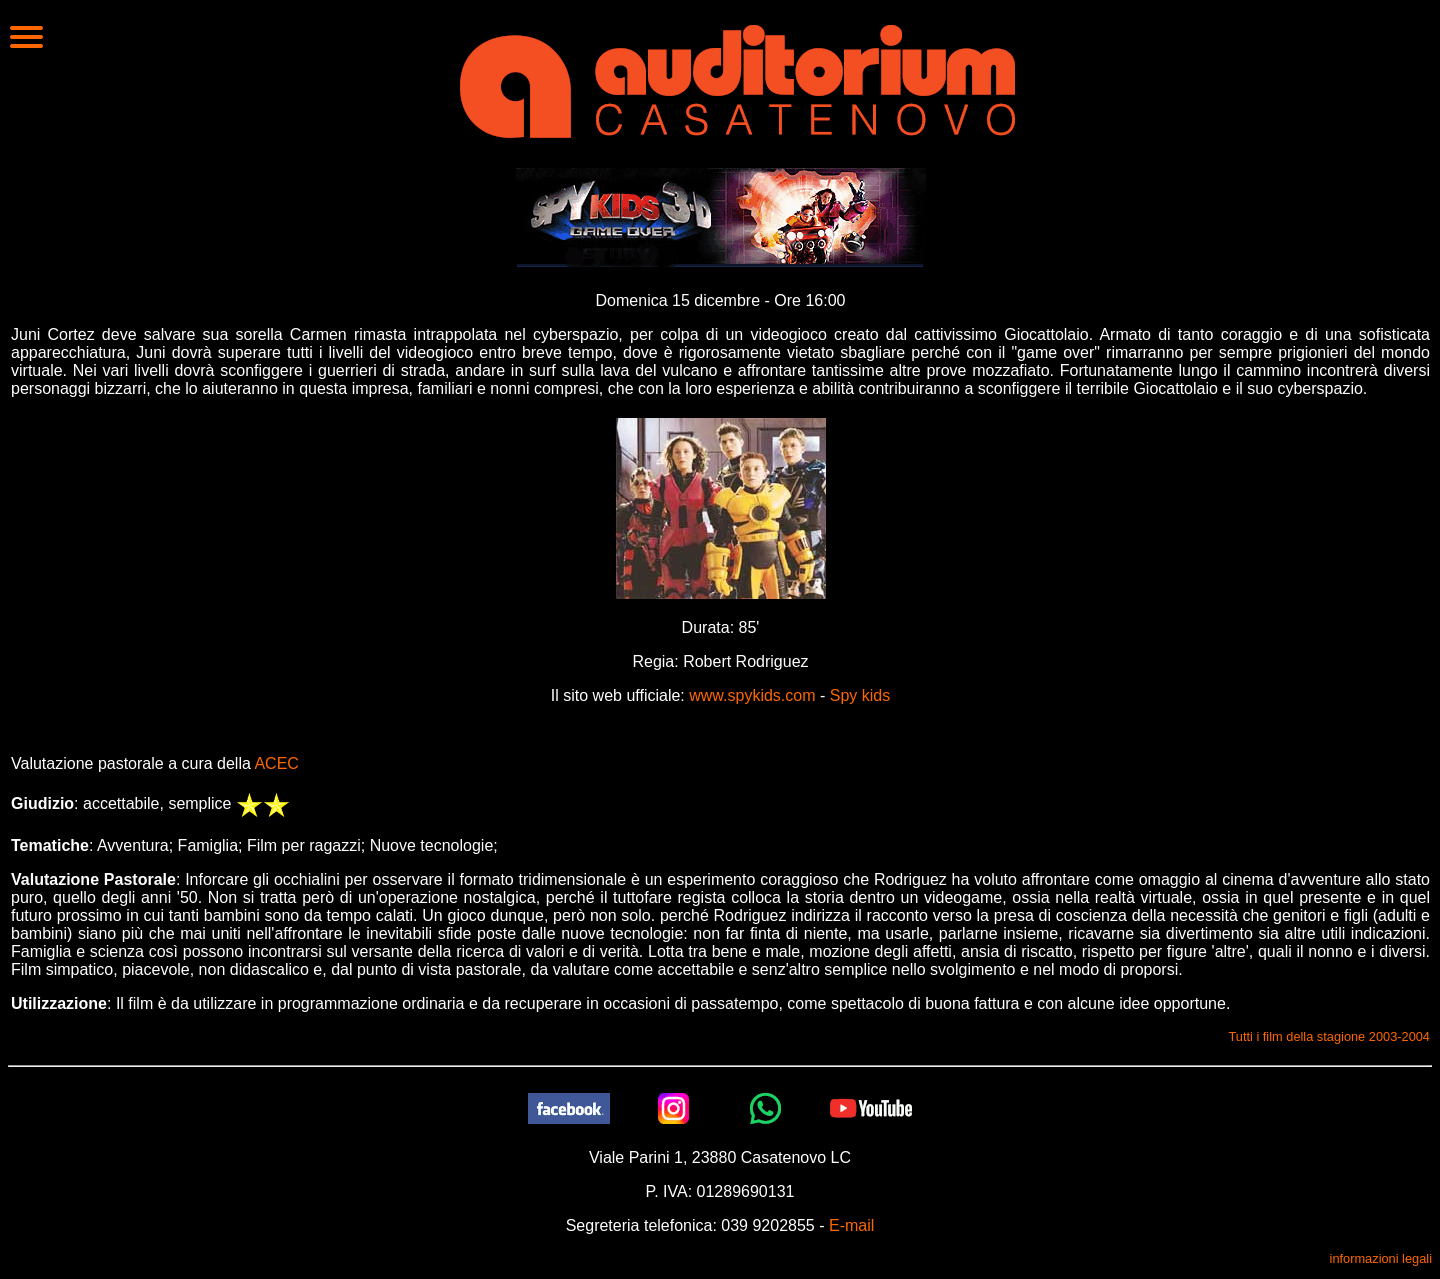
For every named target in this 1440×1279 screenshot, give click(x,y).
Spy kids (860, 695)
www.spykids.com (752, 695)
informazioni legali (1381, 1258)
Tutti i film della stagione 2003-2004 (1329, 1036)
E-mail (851, 1225)
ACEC (276, 763)
